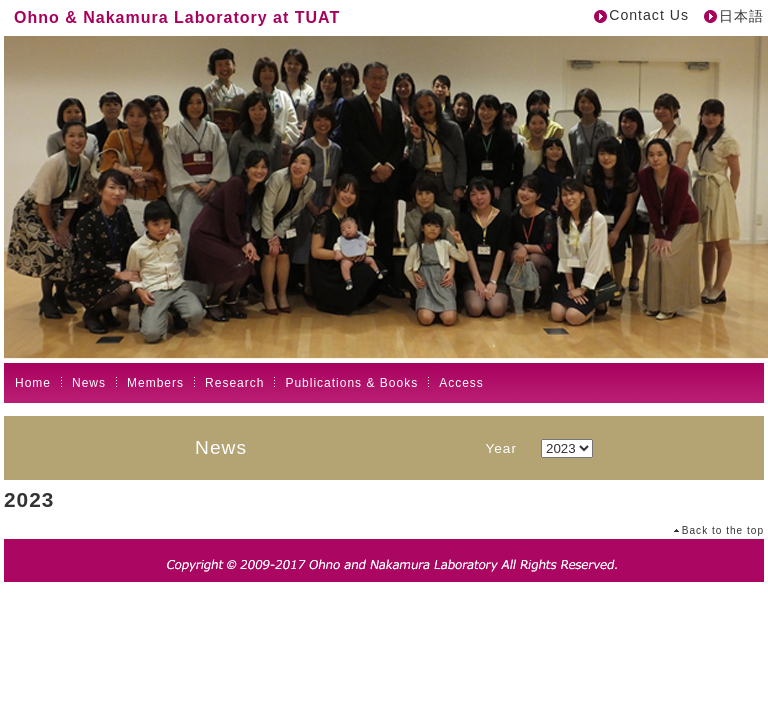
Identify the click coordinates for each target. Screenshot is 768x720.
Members (155, 383)
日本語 (741, 16)
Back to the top (723, 530)
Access (461, 383)
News (89, 383)
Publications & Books (351, 383)
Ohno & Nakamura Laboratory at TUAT (177, 17)
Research (234, 383)
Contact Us (649, 15)
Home (33, 383)
